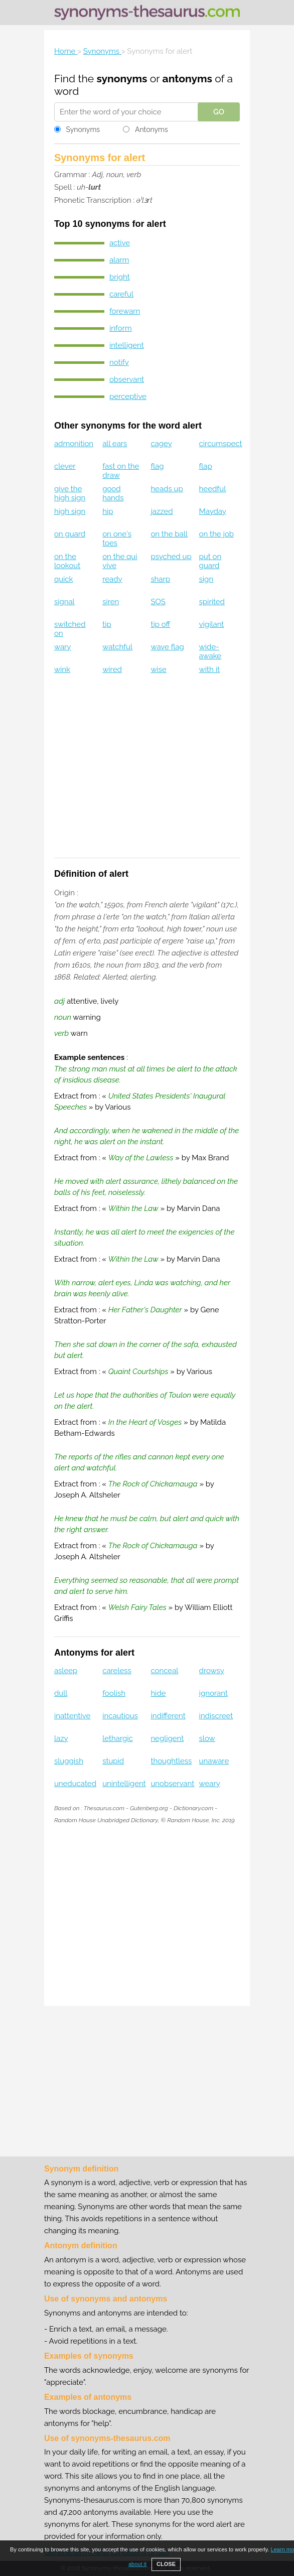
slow (207, 1738)
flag (157, 466)
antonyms (187, 78)
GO (218, 111)
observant (126, 379)
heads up (167, 488)
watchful (117, 646)
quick (63, 579)
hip (107, 511)
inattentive (72, 1715)
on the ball (169, 533)
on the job (216, 533)
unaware (214, 1761)
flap (205, 466)
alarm (119, 259)
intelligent (126, 345)
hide (158, 1693)
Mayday (212, 511)
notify (119, 362)
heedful (212, 488)
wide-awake (210, 651)
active (119, 242)
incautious (120, 1715)
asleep (65, 1670)
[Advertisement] (147, 772)
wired (112, 669)
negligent (167, 1738)
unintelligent (124, 1783)
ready (112, 579)
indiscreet (216, 1715)
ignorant (213, 1693)
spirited (212, 601)
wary (62, 646)
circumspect (220, 443)
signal (64, 601)
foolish (113, 1693)
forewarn (124, 311)
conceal (164, 1670)
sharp (160, 579)
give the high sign (69, 493)
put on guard (210, 561)
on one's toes (116, 538)
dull (60, 1693)
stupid (113, 1761)
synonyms (121, 78)
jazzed (162, 511)
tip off (160, 624)
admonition (73, 443)
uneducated (75, 1783)
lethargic (117, 1738)
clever (65, 466)
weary (209, 1783)
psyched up (171, 556)
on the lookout (67, 561)
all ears (114, 443)
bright (119, 277)
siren (110, 601)
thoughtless (171, 1761)
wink (62, 669)
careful (121, 294)
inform (120, 328)
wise (159, 669)
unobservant (172, 1783)
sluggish (68, 1761)
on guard (69, 533)
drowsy (211, 1670)
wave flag (167, 646)
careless (116, 1670)
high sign (69, 511)
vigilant (211, 624)
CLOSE (166, 2564)
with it (209, 669)
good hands (112, 493)
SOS (158, 601)
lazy (61, 1738)
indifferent (168, 1715)
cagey (161, 443)
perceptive (127, 396)
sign (206, 579)
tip (106, 624)
